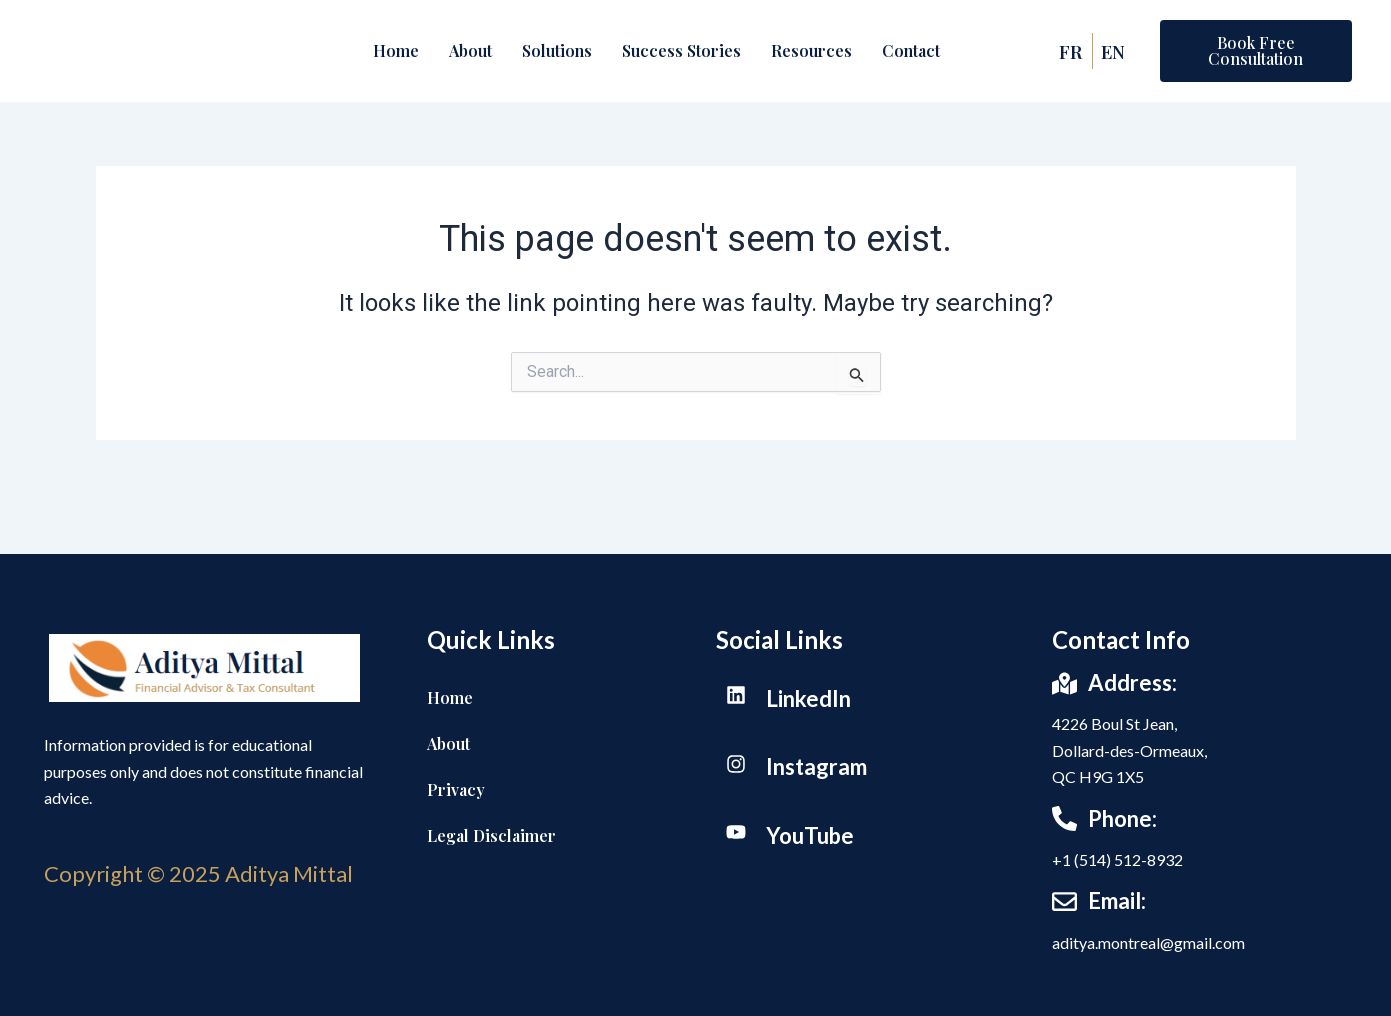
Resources (811, 50)
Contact (911, 50)
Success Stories (681, 50)
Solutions (557, 50)
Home (396, 50)
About (470, 50)
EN (1116, 50)
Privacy (456, 789)
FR (1071, 50)
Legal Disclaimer (491, 835)
